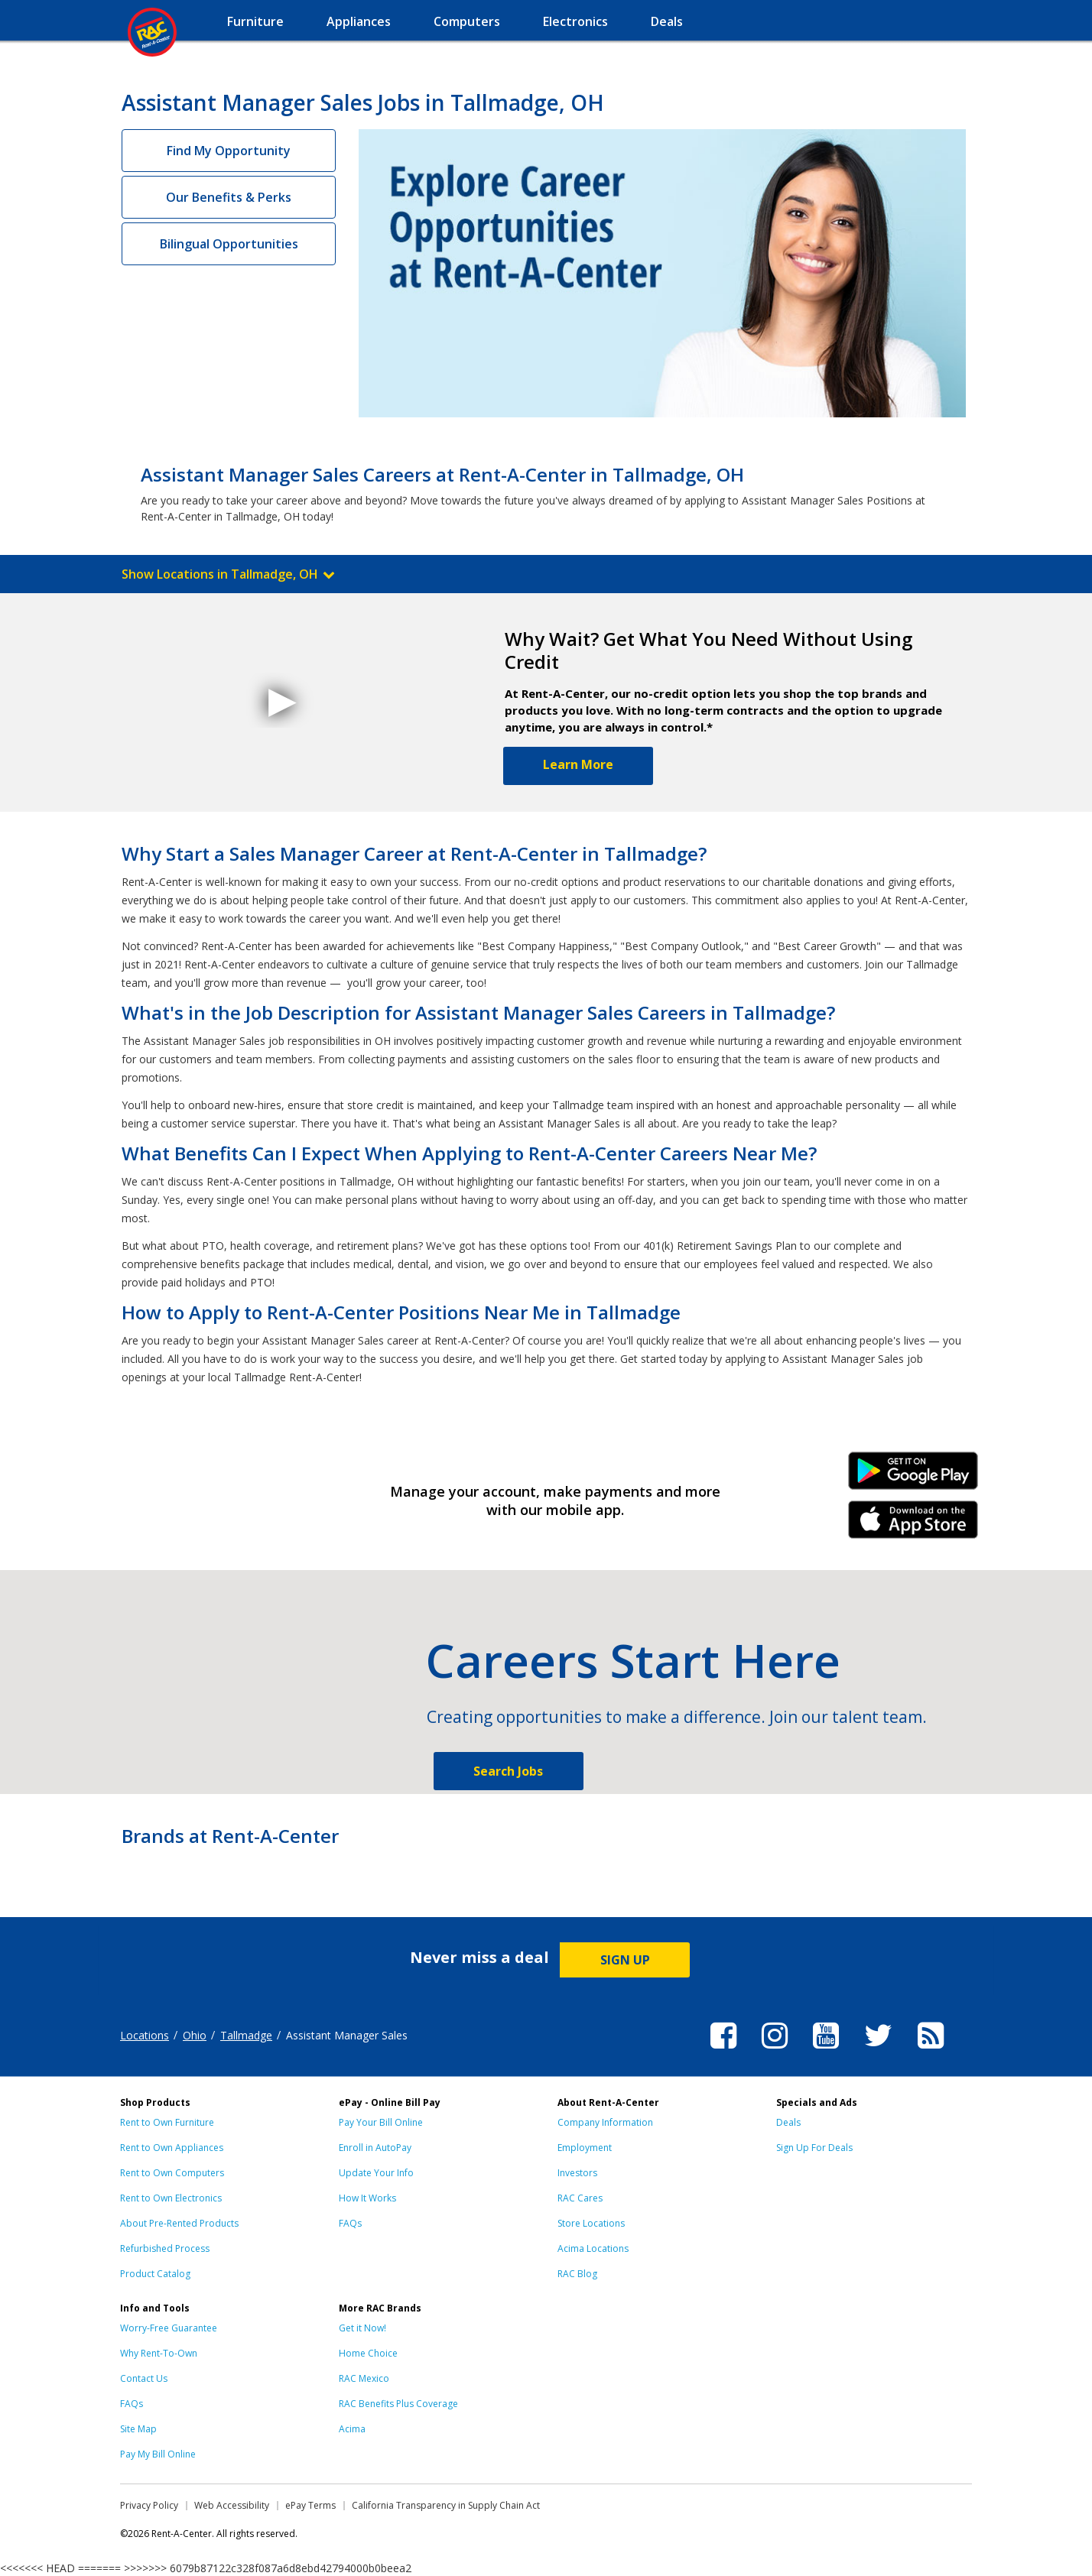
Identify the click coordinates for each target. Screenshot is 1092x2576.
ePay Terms (310, 2505)
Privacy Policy (149, 2505)
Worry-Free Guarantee (168, 2327)
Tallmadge (246, 2035)
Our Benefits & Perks (228, 197)
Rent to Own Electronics (171, 2198)
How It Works (367, 2198)
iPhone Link (913, 1525)
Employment (584, 2147)
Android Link (913, 1476)
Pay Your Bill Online (381, 2122)
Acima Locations (593, 2248)
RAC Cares (580, 2198)
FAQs (350, 2223)
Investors (577, 2172)
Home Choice (368, 2353)
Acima (352, 2428)
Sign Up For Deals (814, 2147)
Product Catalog (155, 2273)
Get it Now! (362, 2327)
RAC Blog (577, 2273)
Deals (788, 2122)
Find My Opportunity (229, 150)
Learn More (578, 764)
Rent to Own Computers (172, 2172)
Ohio (194, 2035)
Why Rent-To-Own (158, 2353)
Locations (144, 2035)
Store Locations (591, 2223)
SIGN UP (625, 1959)
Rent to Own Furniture (167, 2122)
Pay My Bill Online (158, 2454)
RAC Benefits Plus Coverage (398, 2403)
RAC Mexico (364, 2378)
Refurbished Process (165, 2248)
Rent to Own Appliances (171, 2147)
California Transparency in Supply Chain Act (446, 2505)
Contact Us (143, 2378)
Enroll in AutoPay (375, 2147)
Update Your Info (376, 2172)
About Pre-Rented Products (179, 2223)
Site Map (138, 2428)
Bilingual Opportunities (229, 243)
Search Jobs (508, 1771)
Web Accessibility (231, 2505)
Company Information (605, 2122)
